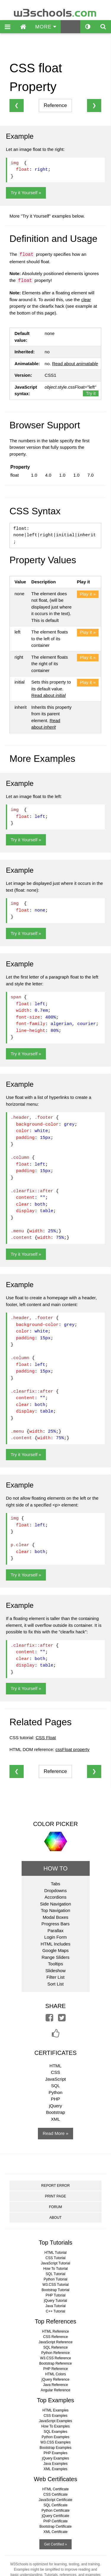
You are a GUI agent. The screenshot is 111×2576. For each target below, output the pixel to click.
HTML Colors (55, 2374)
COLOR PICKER (55, 1824)
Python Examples (55, 2437)
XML (55, 2119)
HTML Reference (55, 2331)
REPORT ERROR (55, 2186)
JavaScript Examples (55, 2421)
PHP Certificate (56, 2521)
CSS (55, 2072)
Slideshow (55, 1970)
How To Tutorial (55, 2269)
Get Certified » (55, 2544)
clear (86, 299)
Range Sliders (55, 1957)
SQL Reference (55, 2347)
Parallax (55, 1930)
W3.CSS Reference (55, 2358)
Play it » (88, 593)
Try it (91, 393)
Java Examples (55, 2464)
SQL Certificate (55, 2505)
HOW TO (55, 1868)
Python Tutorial (55, 2279)
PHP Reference (55, 2369)
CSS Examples (55, 2416)
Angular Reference (55, 2390)
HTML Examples (55, 2410)
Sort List (55, 1983)
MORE (45, 27)
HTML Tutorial (55, 2253)
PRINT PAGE (55, 2196)
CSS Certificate (55, 2494)
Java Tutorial (55, 2306)
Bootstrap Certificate (55, 2526)
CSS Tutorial (55, 2258)
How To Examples (55, 2426)
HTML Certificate (55, 2489)
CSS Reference (55, 2337)
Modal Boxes (55, 1917)
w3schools (55, 11)
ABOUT (55, 2218)
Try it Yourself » (26, 192)
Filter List (55, 1977)
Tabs (55, 1883)
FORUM (55, 2207)
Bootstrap (55, 2112)
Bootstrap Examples (55, 2448)
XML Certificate (56, 2532)
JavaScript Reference (55, 2342)
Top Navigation (55, 1910)
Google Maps (55, 1950)
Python (55, 2092)
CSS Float (46, 1737)
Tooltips (55, 1963)
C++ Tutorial (55, 2311)
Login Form (55, 1937)
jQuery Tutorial (55, 2301)
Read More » (55, 2133)
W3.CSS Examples (55, 2442)
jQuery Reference (55, 2379)
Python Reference (55, 2353)
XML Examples (55, 2469)
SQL (55, 2085)
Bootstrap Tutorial (55, 2290)
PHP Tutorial (55, 2295)
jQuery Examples (55, 2458)
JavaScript (55, 2079)
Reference (55, 105)
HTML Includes (55, 1943)
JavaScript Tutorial (55, 2263)
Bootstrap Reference (55, 2363)
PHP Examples (55, 2453)
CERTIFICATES (55, 2053)
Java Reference (55, 2385)
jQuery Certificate (55, 2516)
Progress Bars (55, 1923)
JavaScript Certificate (55, 2500)
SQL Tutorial (55, 2274)
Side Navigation (55, 1903)
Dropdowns (55, 1890)
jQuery (55, 2105)
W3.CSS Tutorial (55, 2285)
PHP (55, 2098)
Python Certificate (55, 2510)
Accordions (55, 1897)
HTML (55, 2065)
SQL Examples (55, 2432)
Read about (75, 363)
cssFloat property (72, 1749)
